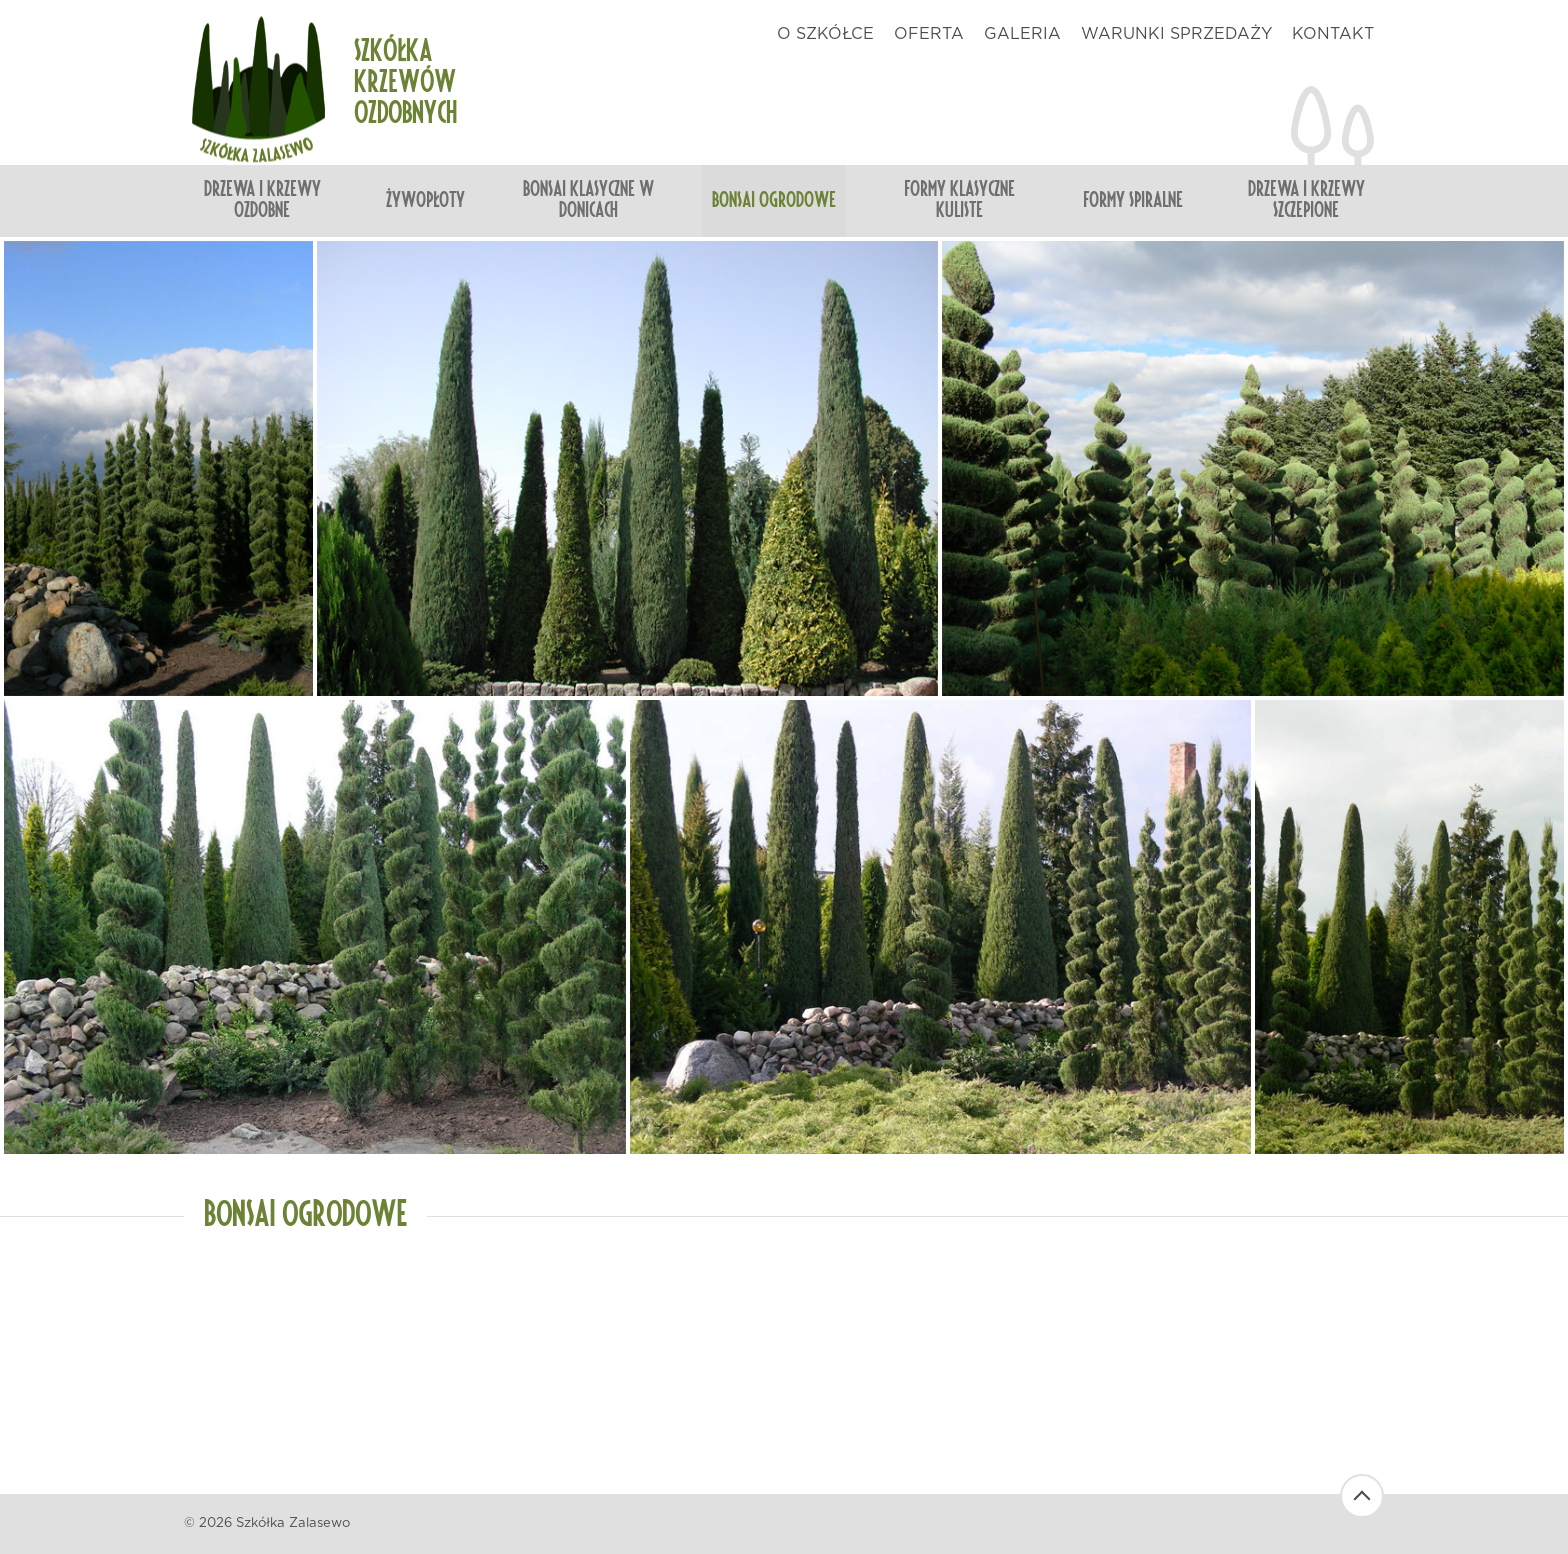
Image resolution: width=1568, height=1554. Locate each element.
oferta (929, 34)
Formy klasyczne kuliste (959, 200)
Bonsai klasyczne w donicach (588, 200)
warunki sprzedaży (1176, 34)
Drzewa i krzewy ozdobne (262, 200)
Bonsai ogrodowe (774, 201)
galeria (1022, 34)
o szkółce (825, 34)
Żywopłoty (425, 201)
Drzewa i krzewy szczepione (1306, 200)
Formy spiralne (1133, 201)
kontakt (1333, 34)
